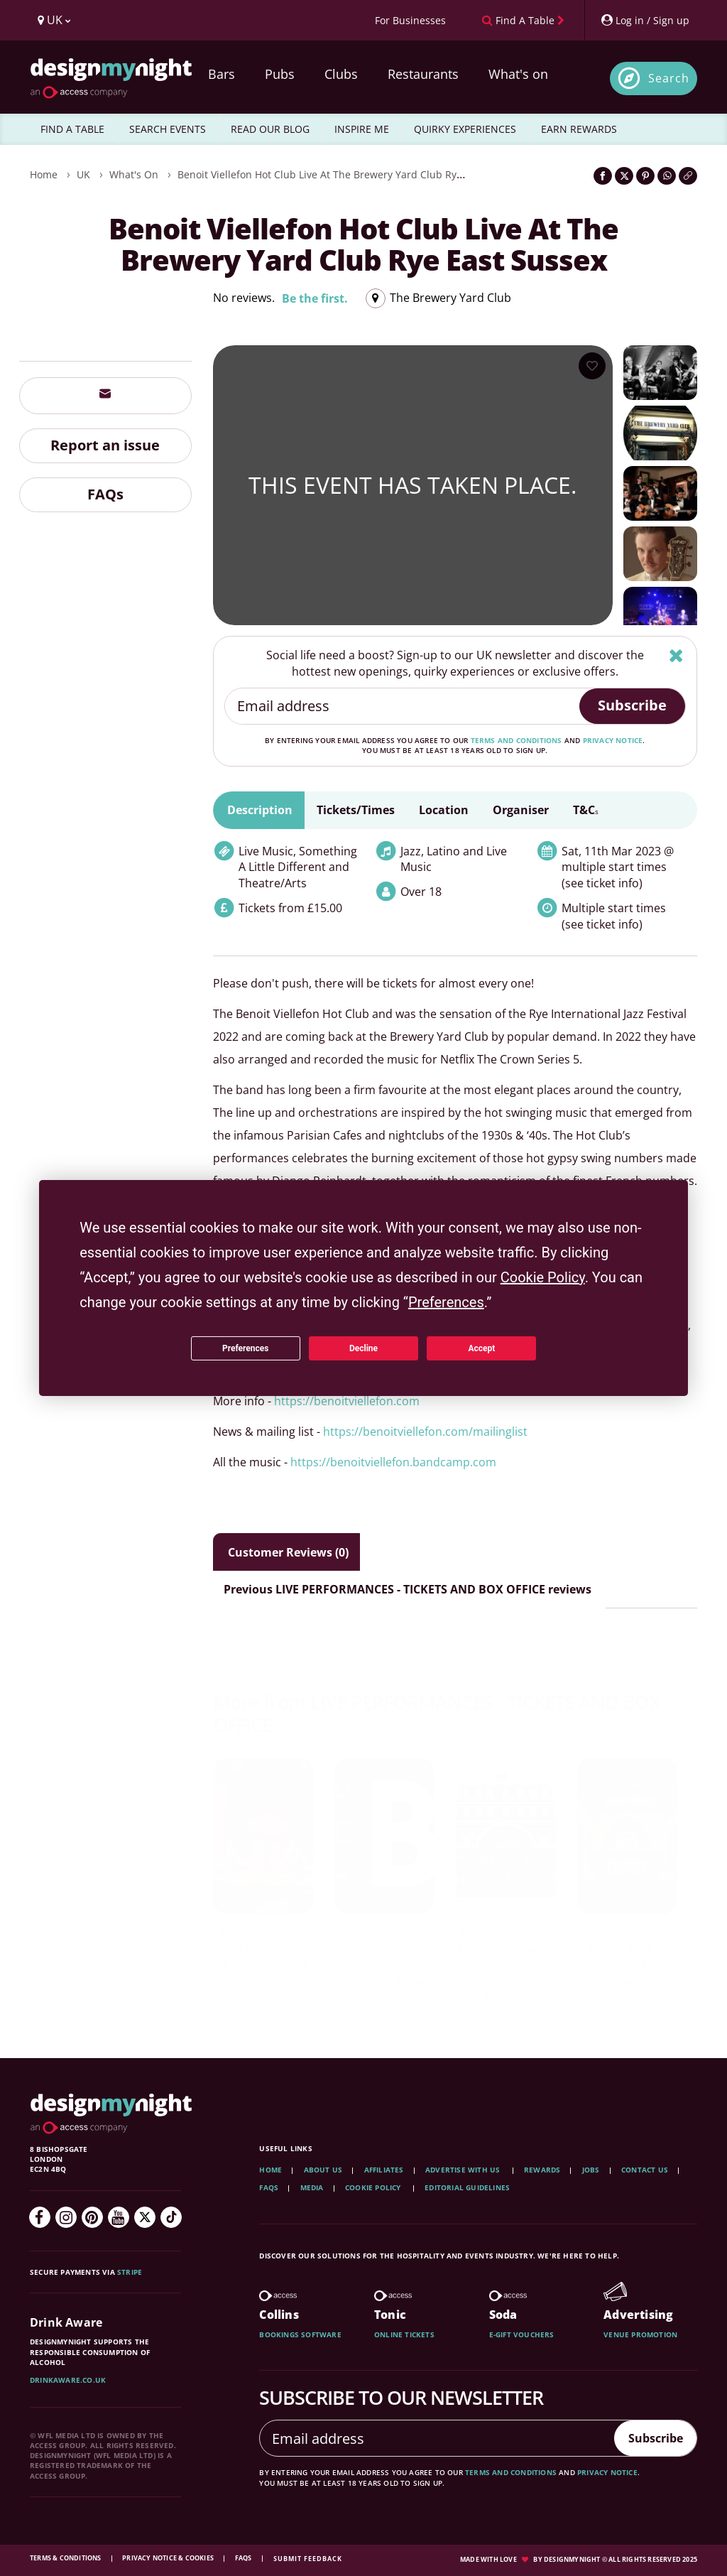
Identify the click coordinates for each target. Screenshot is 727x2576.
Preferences (245, 1348)
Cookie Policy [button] (543, 1277)
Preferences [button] (446, 1302)
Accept (481, 1348)
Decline (363, 1348)
